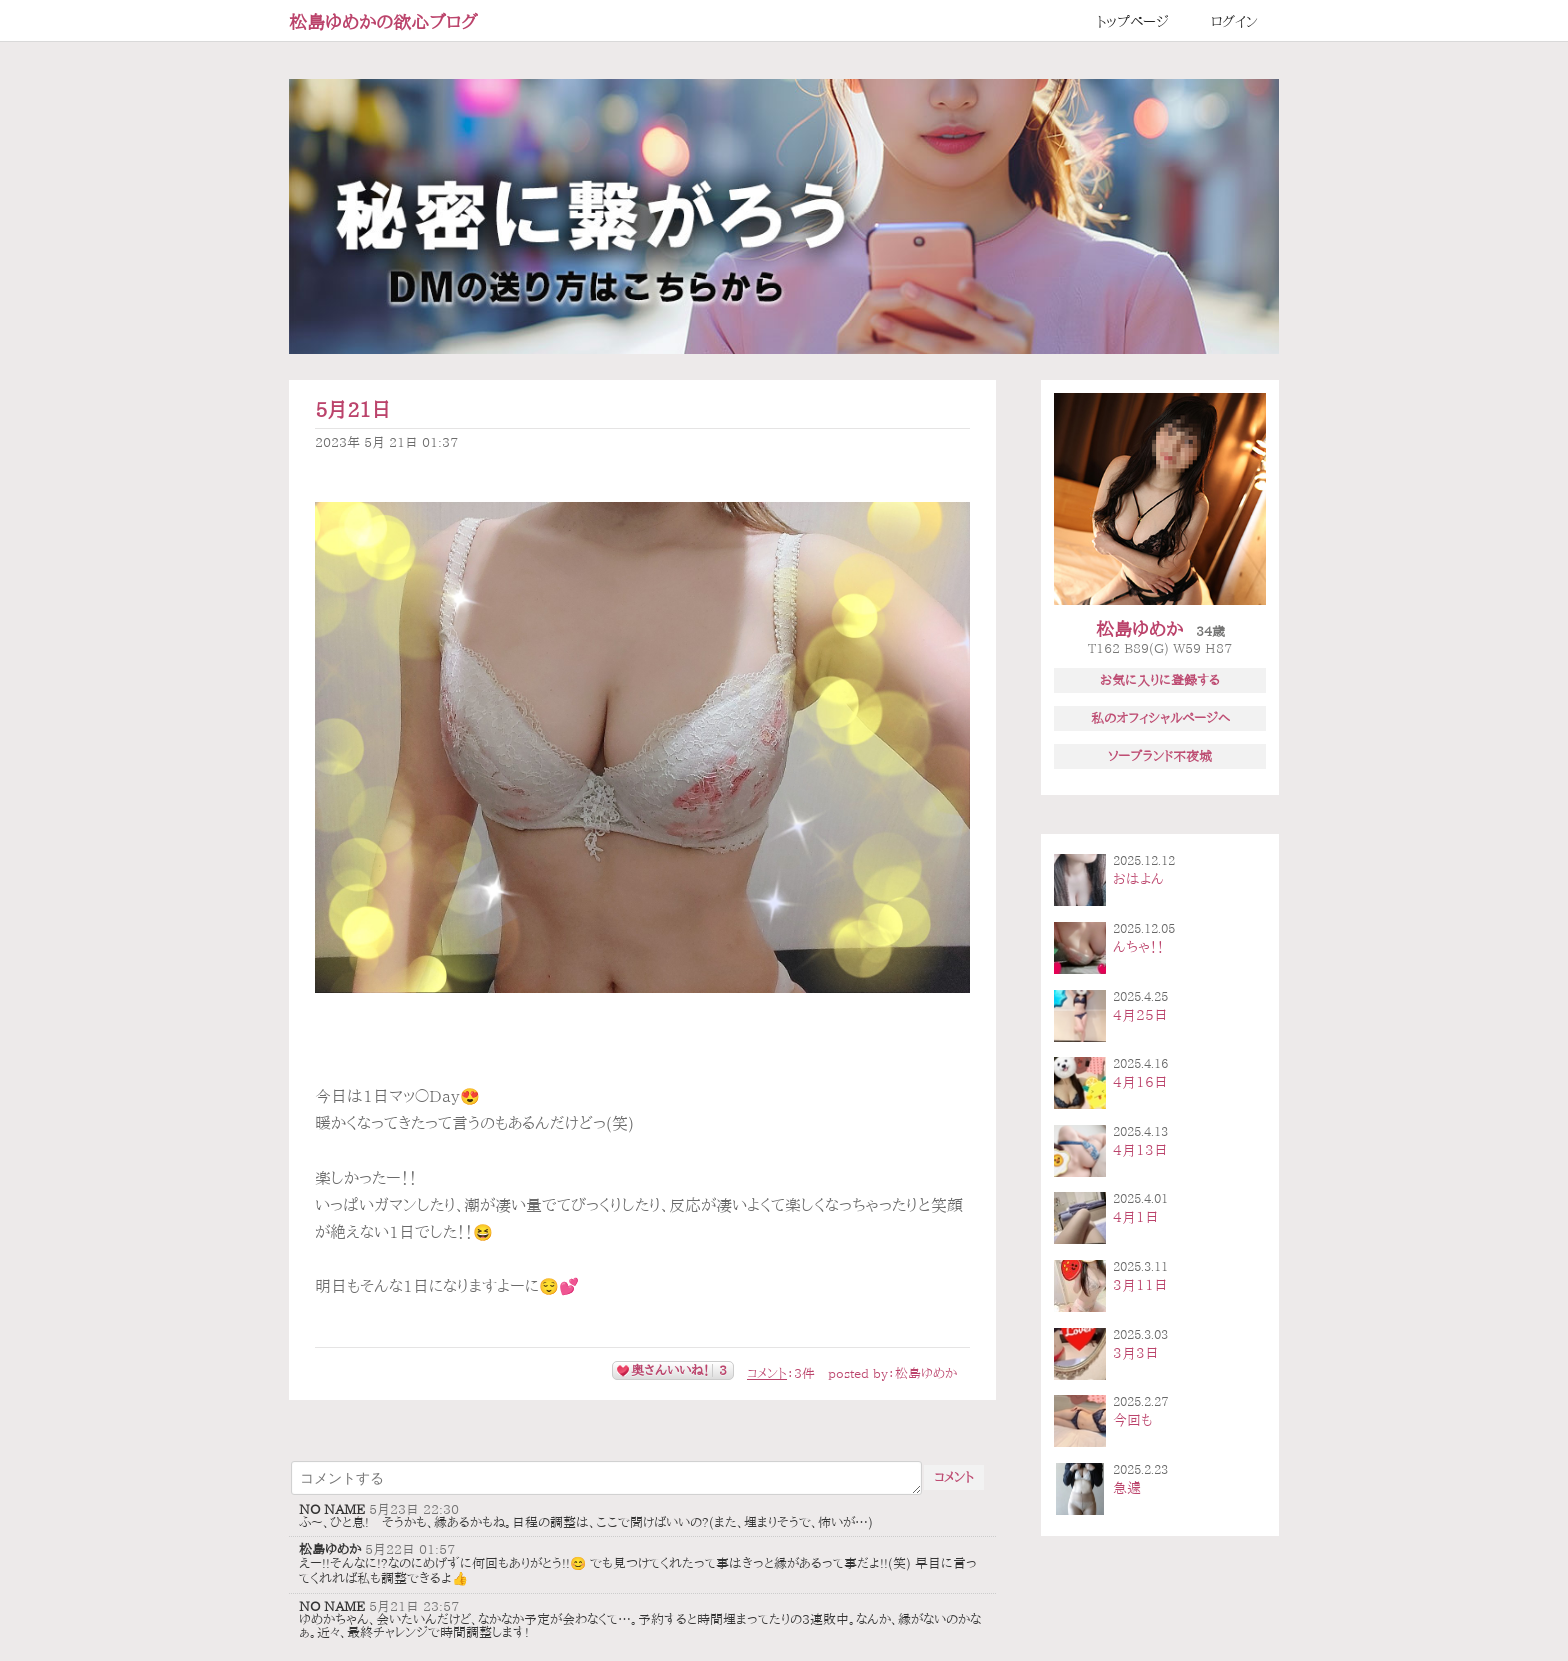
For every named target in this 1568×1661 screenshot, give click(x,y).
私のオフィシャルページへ (1160, 718)
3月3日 (1136, 1353)
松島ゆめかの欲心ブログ (383, 22)
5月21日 (353, 409)
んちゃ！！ (1138, 947)
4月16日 (1140, 1082)
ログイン (1234, 22)
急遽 (1127, 1488)
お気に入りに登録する (1160, 680)
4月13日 (1140, 1150)
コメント (767, 1373)
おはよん (1138, 879)
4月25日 (1140, 1015)
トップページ (1133, 22)
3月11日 (1140, 1285)
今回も (1132, 1420)
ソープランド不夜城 (1160, 756)
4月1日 (1136, 1217)
